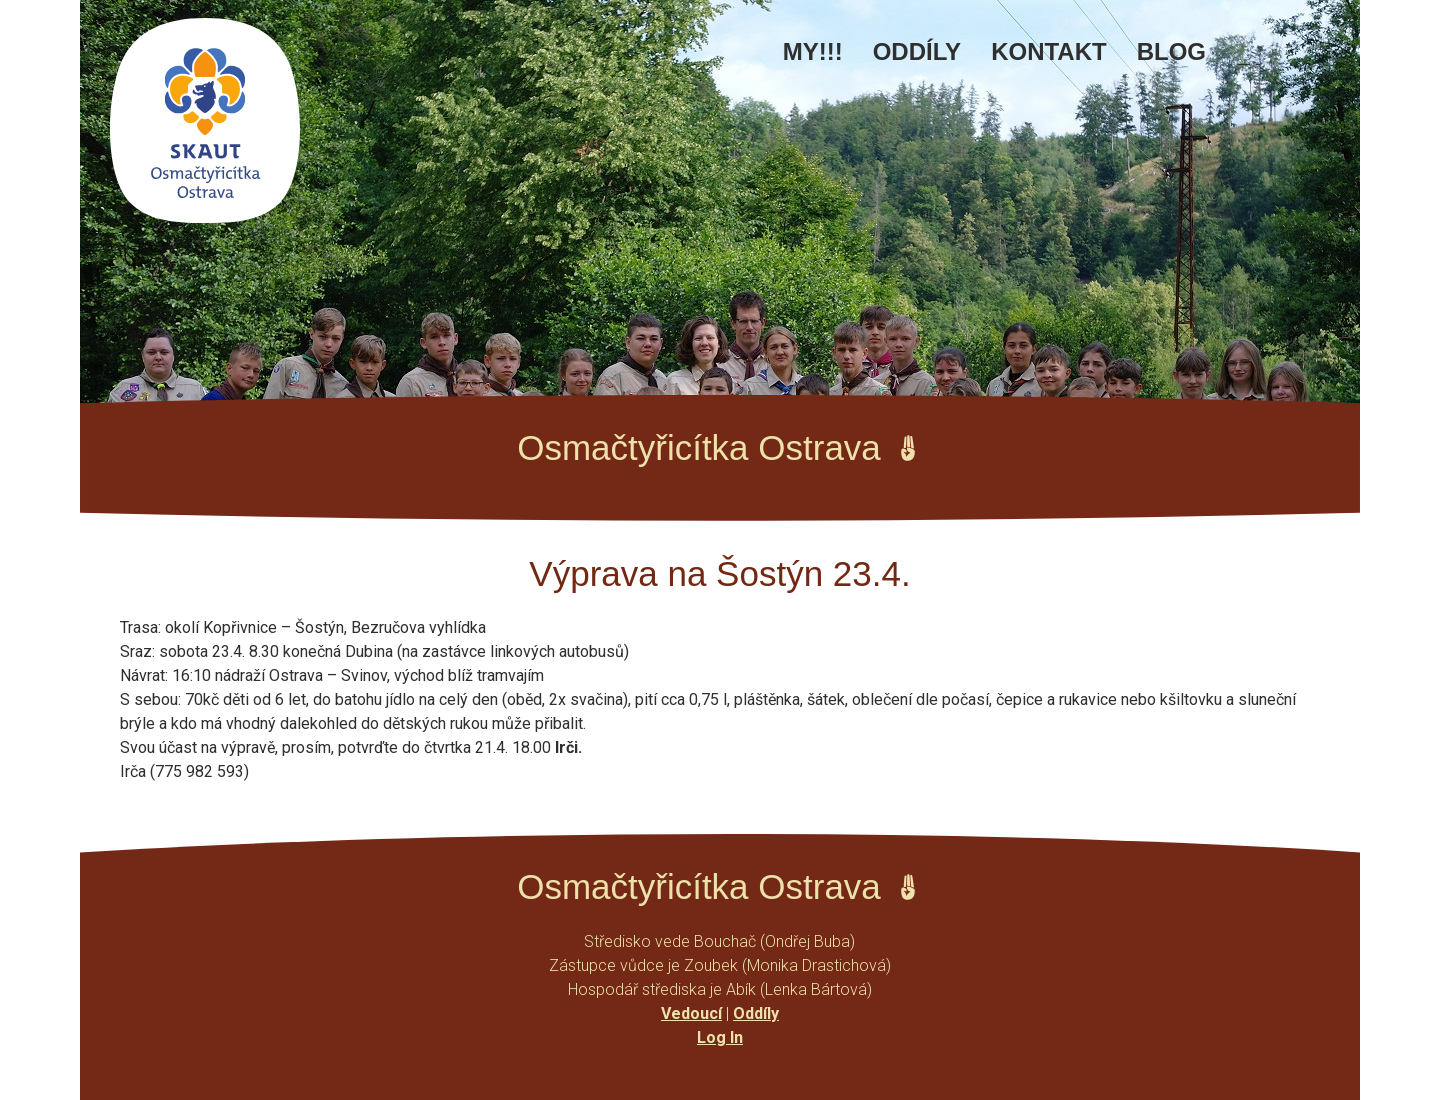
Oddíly (917, 51)
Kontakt (1049, 51)
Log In (720, 1037)
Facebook (1250, 62)
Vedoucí (691, 1013)
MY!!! (813, 51)
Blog (1171, 51)
